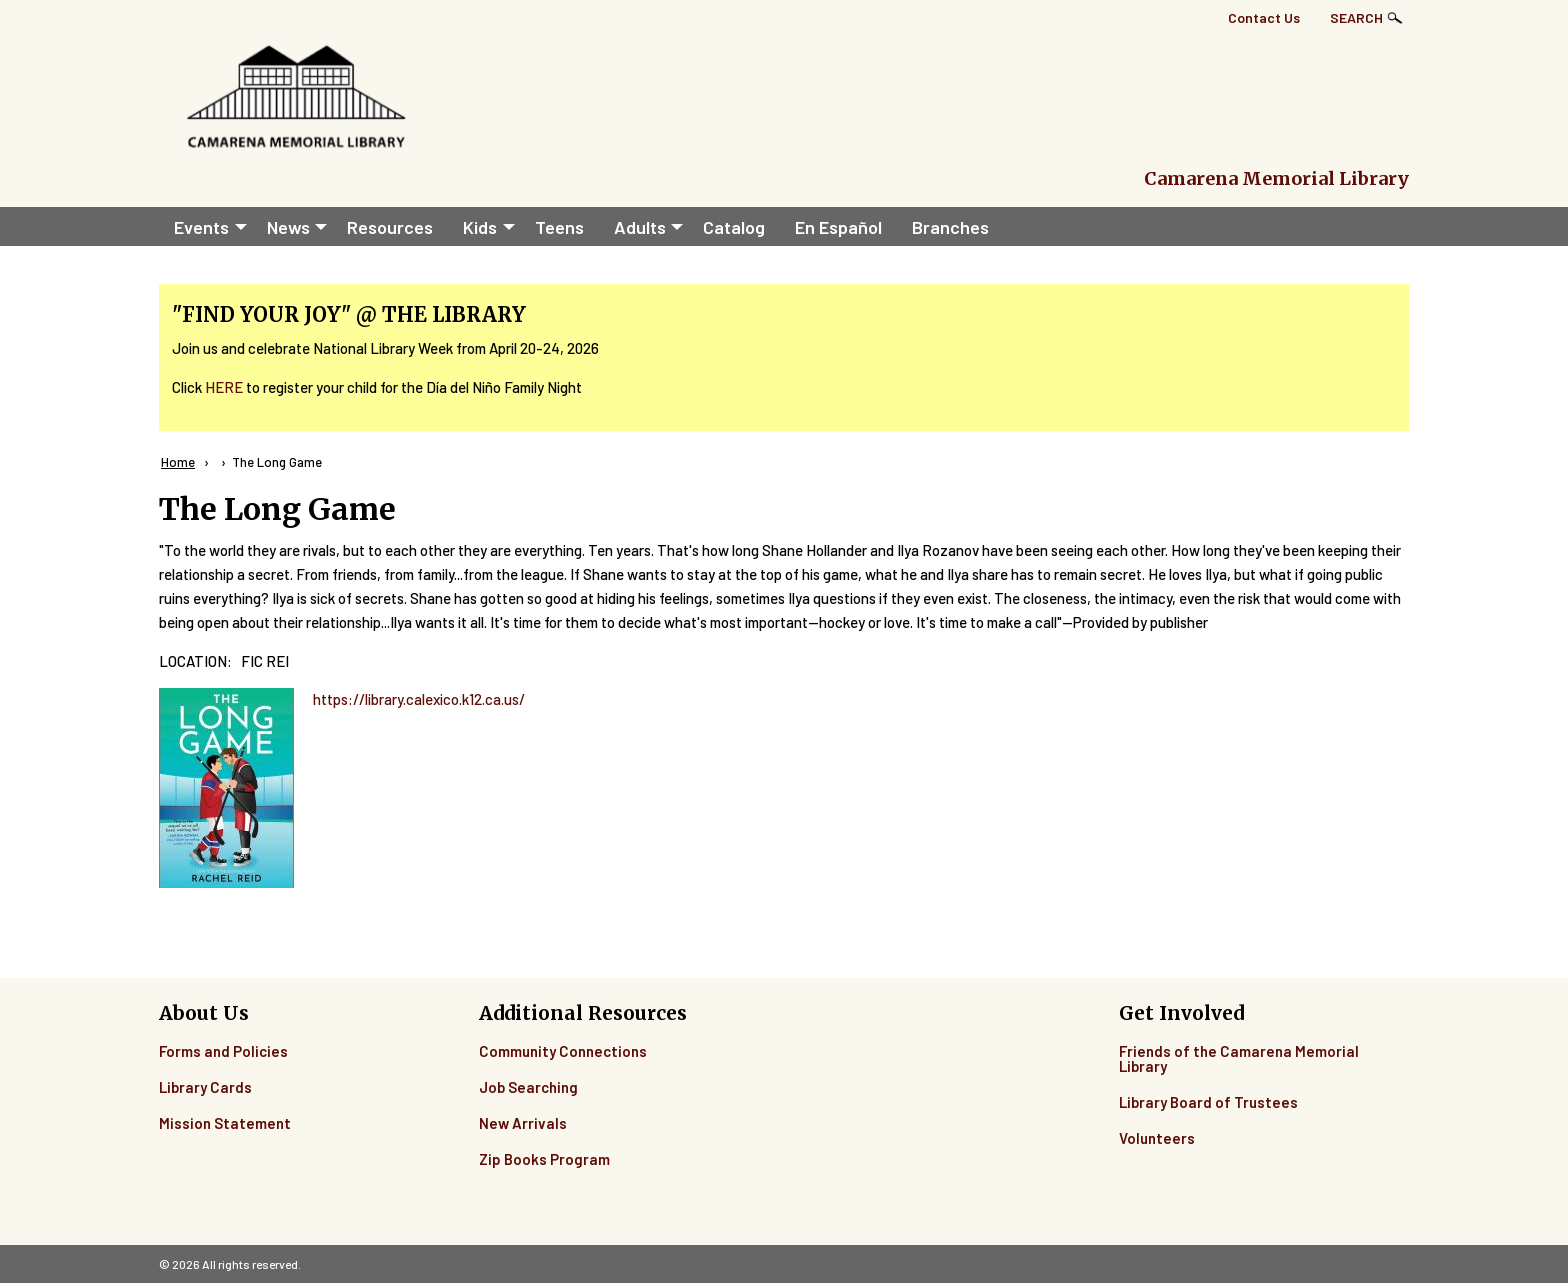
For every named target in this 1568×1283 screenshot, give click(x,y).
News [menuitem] (288, 227)
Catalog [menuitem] (734, 227)
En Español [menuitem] (838, 227)
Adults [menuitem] (640, 227)
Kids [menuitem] (480, 227)
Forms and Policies (223, 1051)
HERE (224, 387)
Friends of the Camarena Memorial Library (1239, 1058)
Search (1356, 17)
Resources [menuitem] (390, 227)
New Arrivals (523, 1123)
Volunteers (1157, 1138)
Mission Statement (225, 1123)
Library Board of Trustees (1208, 1102)
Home (178, 462)
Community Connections (563, 1051)
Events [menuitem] (201, 227)
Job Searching (528, 1087)
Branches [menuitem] (950, 227)
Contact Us (1264, 17)
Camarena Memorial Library (1276, 178)
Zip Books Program (544, 1159)
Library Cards (205, 1087)
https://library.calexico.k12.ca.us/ (419, 699)
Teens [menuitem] (559, 227)
